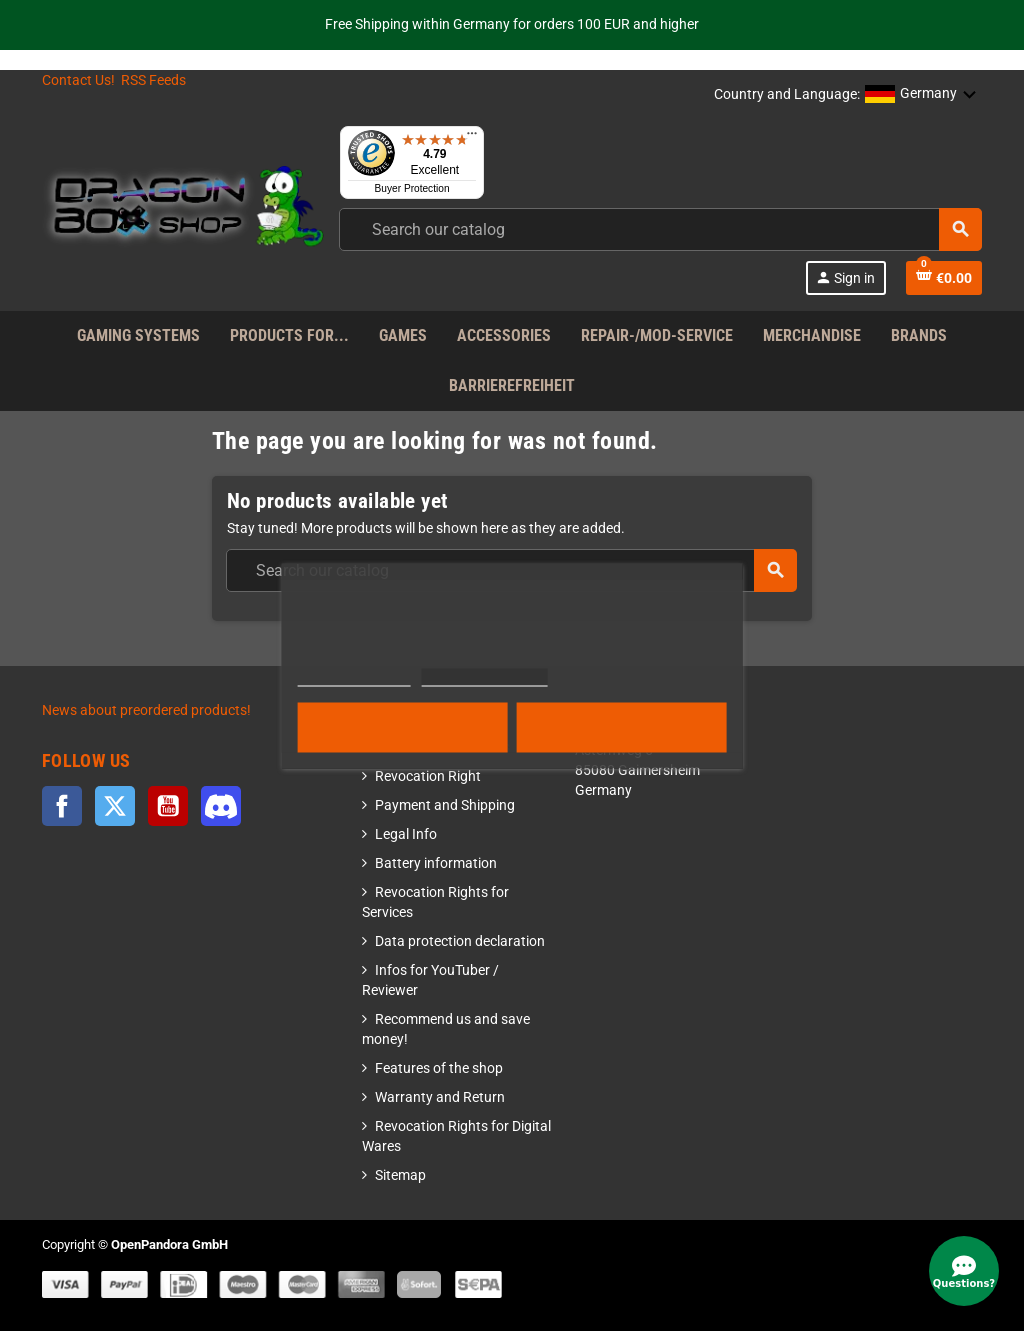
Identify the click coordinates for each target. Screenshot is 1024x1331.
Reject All (403, 727)
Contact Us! (78, 80)
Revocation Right (428, 776)
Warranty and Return (440, 1097)
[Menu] (472, 138)
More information (354, 676)
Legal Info (406, 834)
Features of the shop (439, 1068)
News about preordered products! (146, 710)
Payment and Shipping (445, 805)
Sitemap (400, 1175)
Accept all (621, 727)
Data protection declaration (460, 941)
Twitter (115, 806)
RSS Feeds (153, 80)
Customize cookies (484, 676)
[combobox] (660, 229)
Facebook (62, 806)
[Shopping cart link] (944, 278)
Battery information (436, 863)
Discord (221, 806)
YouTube (168, 806)
